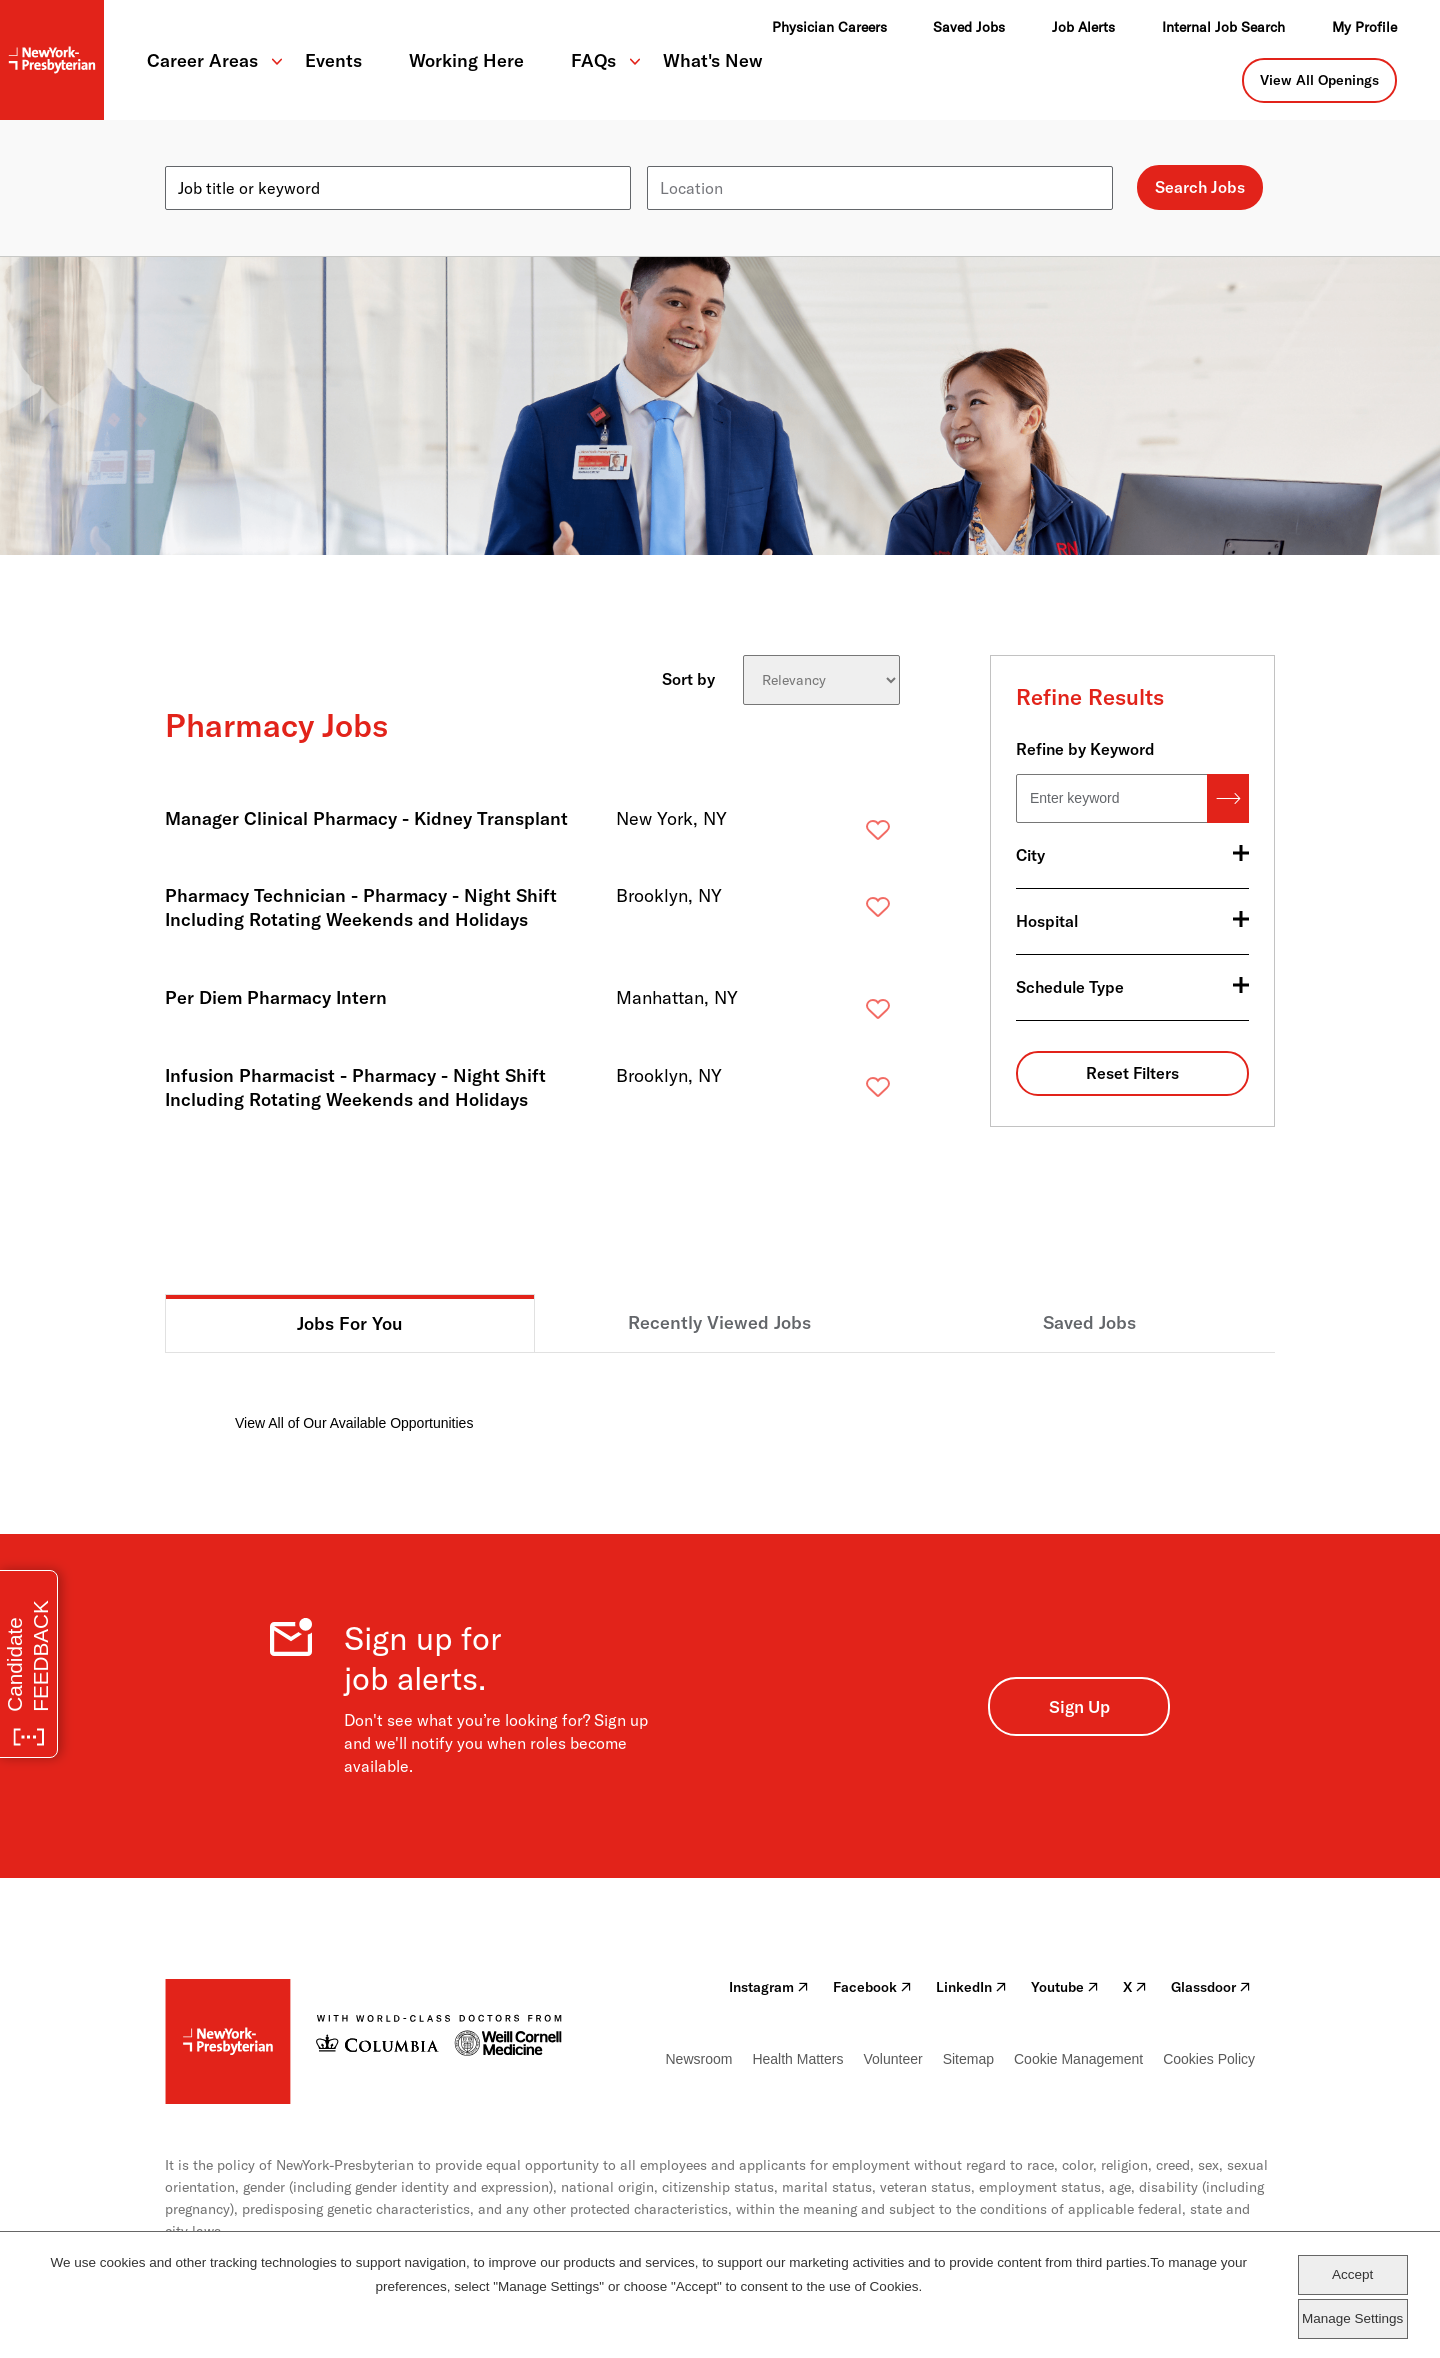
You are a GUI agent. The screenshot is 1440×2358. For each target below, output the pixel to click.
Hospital (1047, 921)
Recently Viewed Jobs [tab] (719, 1322)
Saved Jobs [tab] (1089, 1322)
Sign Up (1079, 1706)
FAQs (593, 60)
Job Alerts (1083, 27)
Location (678, 158)
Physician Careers (829, 27)
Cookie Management (1078, 2059)
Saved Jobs (969, 27)
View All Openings (1319, 80)
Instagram (769, 1987)
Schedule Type (1070, 987)
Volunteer (892, 2059)
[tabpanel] (720, 1393)
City (1030, 855)
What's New (713, 60)
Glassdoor (1211, 1987)
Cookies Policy (1209, 2059)
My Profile (1364, 27)
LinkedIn (971, 1987)
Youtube (1065, 1987)
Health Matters (797, 2059)
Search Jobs (1200, 187)
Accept (1352, 2274)
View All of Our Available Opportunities (354, 1423)
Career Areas (202, 60)
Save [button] (846, 834)
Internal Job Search (1223, 27)
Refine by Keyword (1085, 749)
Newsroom (699, 2059)
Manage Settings (1352, 2318)
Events (333, 60)
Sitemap (968, 2059)
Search (1228, 798)
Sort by (688, 678)
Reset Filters (1132, 1073)
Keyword (197, 158)
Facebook (872, 1987)
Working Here (466, 60)
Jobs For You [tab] (350, 1323)
